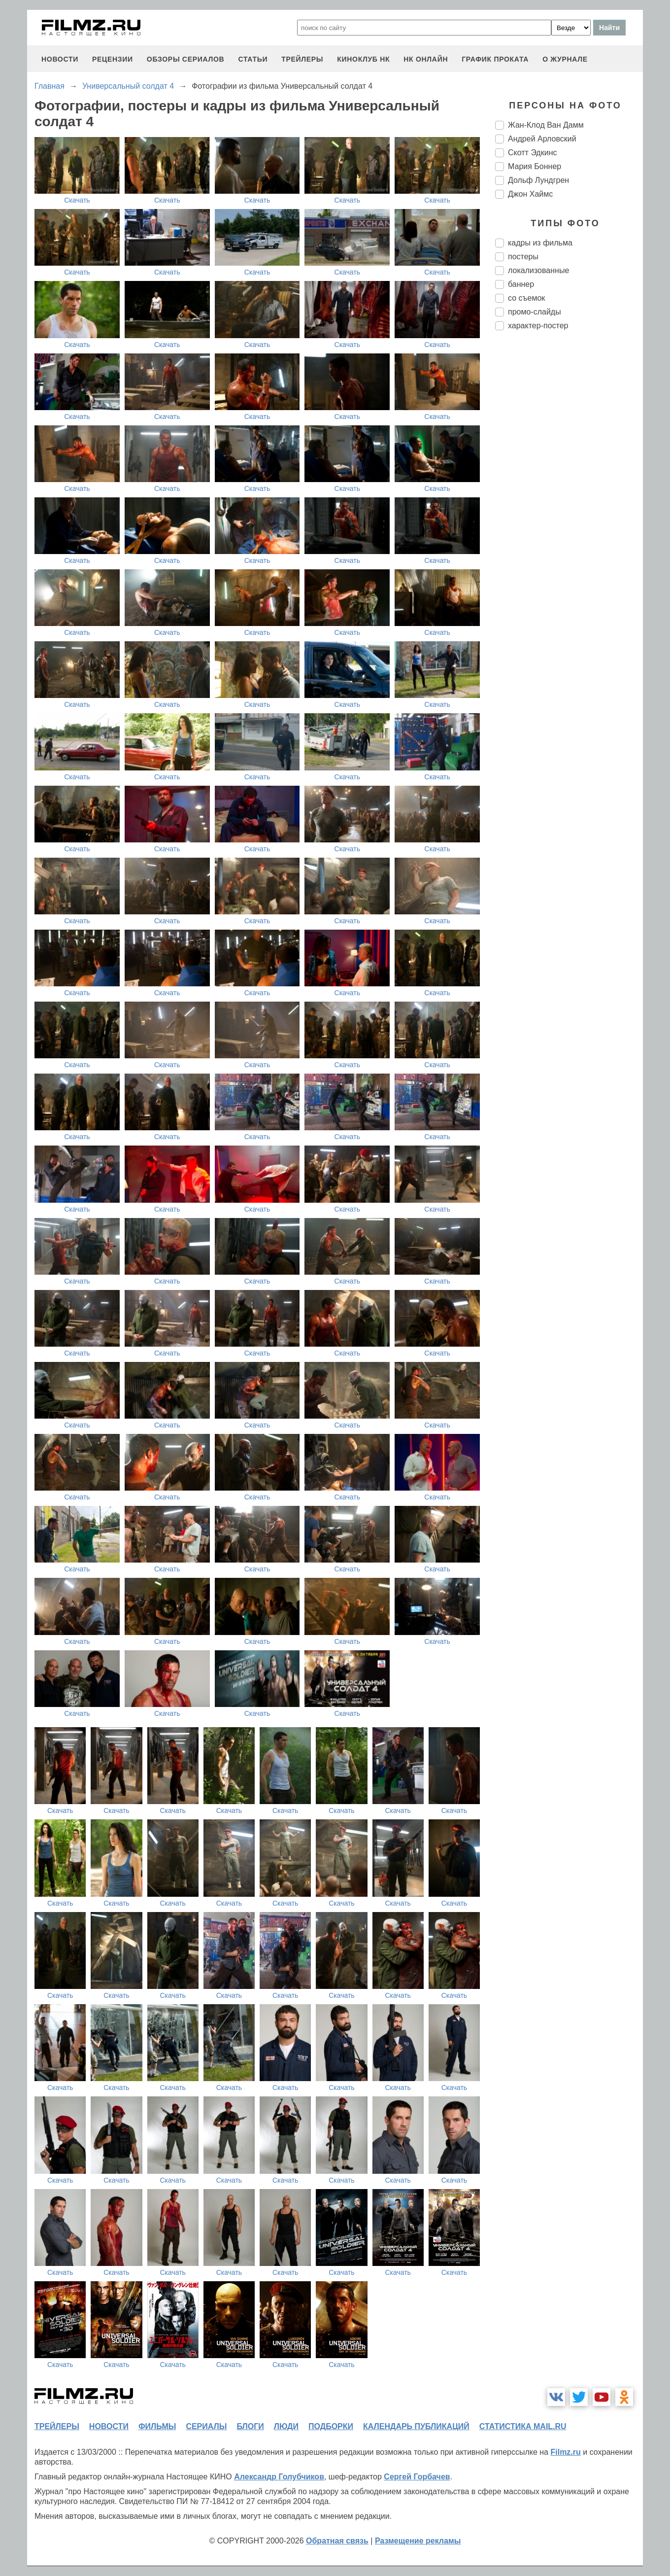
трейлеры (302, 59)
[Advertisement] (569, 503)
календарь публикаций (416, 2426)
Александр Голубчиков (279, 2476)
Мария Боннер (534, 166)
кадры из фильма (540, 243)
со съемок (526, 298)
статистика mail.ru (523, 2426)
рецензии (112, 59)
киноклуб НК (363, 59)
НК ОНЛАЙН (425, 59)
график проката (495, 59)
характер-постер (538, 325)
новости (59, 59)
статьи (253, 59)
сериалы (206, 2426)
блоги (250, 2426)
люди (286, 2426)
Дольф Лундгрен (538, 180)
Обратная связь (337, 2541)
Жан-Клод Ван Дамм (546, 125)
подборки (330, 2426)
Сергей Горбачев (417, 2476)
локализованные (538, 270)
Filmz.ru (565, 2452)
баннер (521, 284)
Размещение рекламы (418, 2541)
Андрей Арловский (542, 139)
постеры (523, 256)
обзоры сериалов (186, 59)
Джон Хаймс (530, 194)
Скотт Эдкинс (532, 152)
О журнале (565, 59)
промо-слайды (534, 312)
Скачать (77, 200)
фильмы (157, 2426)
